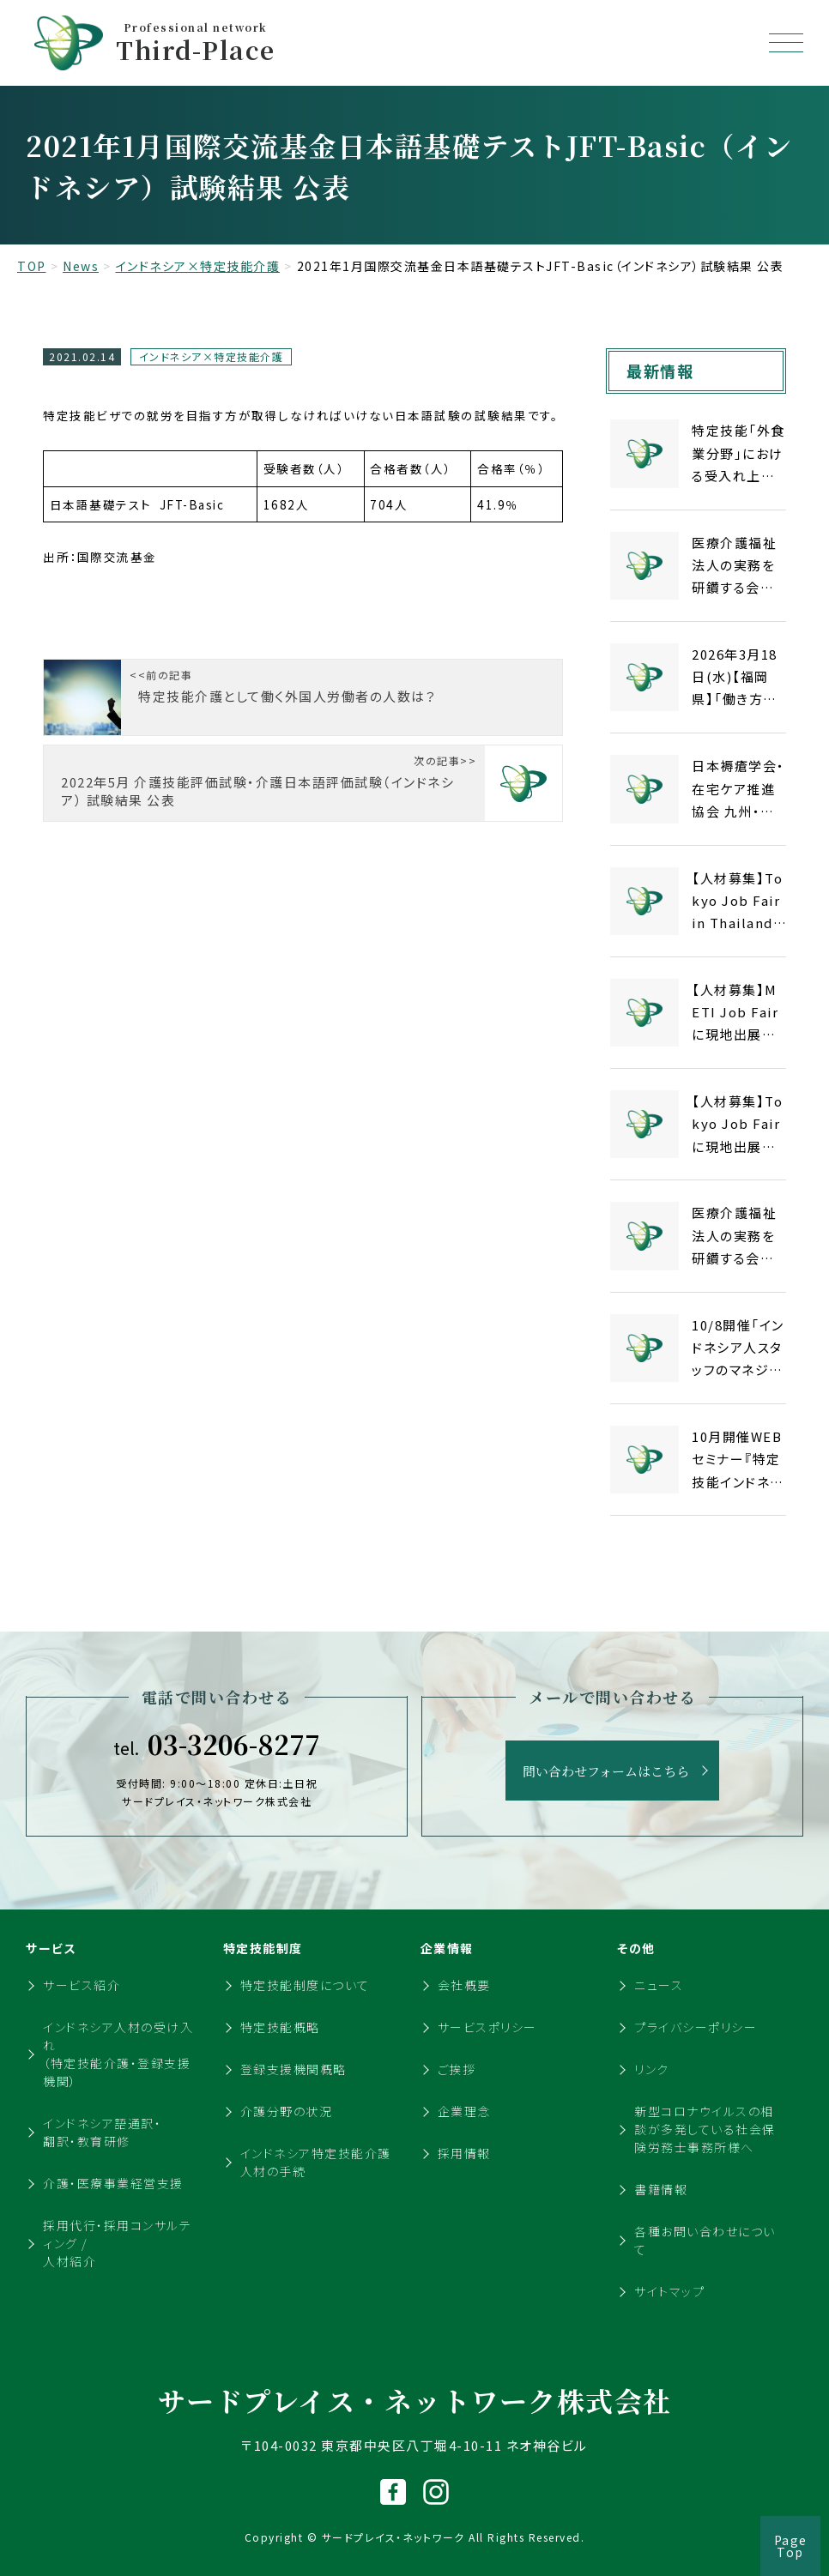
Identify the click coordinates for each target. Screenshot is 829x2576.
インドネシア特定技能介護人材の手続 (315, 2162)
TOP (31, 265)
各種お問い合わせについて (705, 2240)
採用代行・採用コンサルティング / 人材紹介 (117, 2243)
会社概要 (464, 1985)
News (81, 265)
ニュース (658, 1985)
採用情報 (464, 2153)
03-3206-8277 (216, 1744)
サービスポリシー (487, 2027)
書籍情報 (660, 2189)
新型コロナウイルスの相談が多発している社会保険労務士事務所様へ (705, 2129)
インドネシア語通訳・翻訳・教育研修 (102, 2132)
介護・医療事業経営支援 (113, 2183)
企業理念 (464, 2111)
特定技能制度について (305, 1985)
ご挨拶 (457, 2069)
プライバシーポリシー (695, 2027)
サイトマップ (669, 2291)
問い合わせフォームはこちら (606, 1771)
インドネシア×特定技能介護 (198, 265)
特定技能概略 (280, 2027)
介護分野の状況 (286, 2111)
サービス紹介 (81, 1985)
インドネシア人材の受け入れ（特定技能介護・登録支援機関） (118, 2054)
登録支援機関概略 (293, 2069)
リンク (651, 2069)
